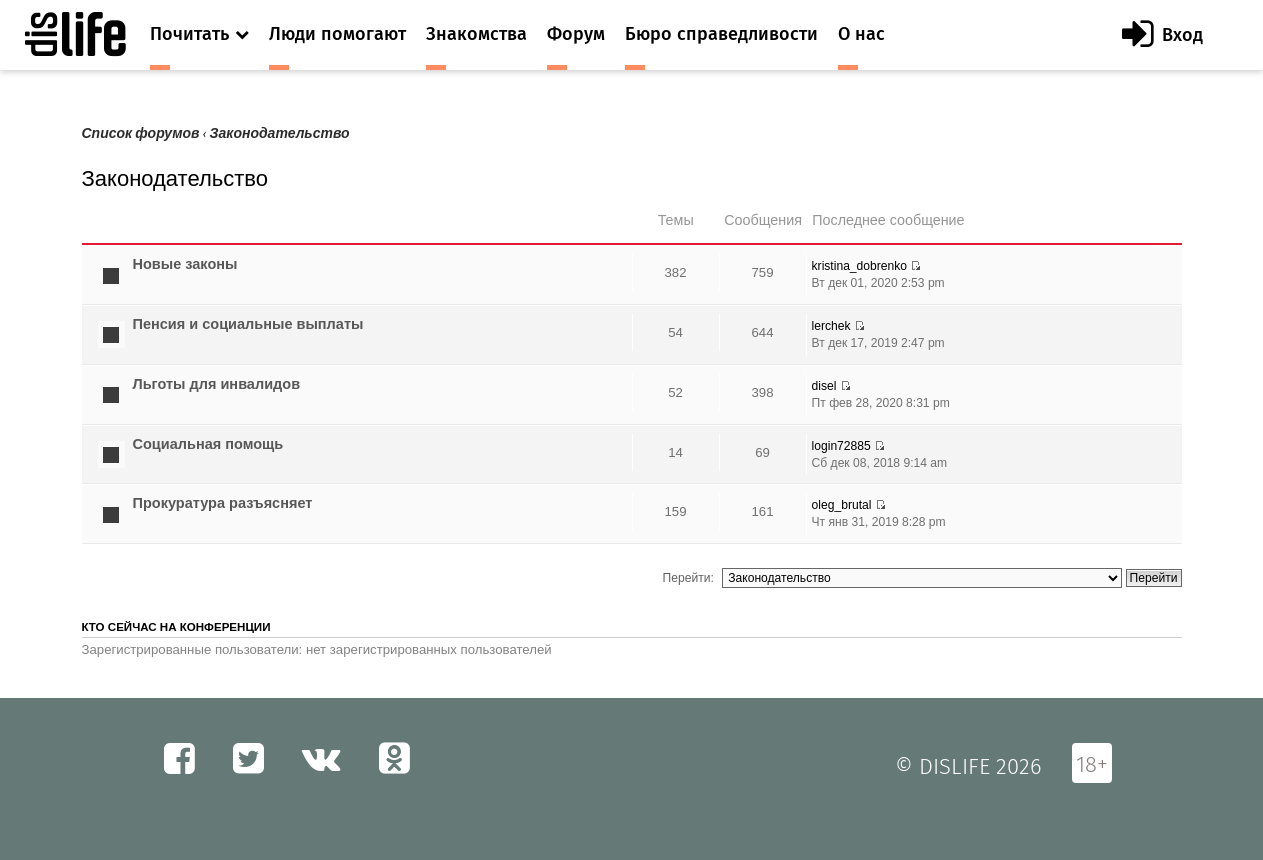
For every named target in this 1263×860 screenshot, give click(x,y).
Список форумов (141, 133)
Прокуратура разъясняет (223, 503)
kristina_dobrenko (859, 266)
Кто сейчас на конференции (176, 627)
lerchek (831, 326)
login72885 (841, 446)
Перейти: (688, 578)
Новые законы (185, 264)
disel (824, 386)
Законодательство (280, 133)
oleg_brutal (842, 505)
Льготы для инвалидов (217, 384)
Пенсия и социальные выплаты (248, 324)
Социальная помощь (208, 444)
